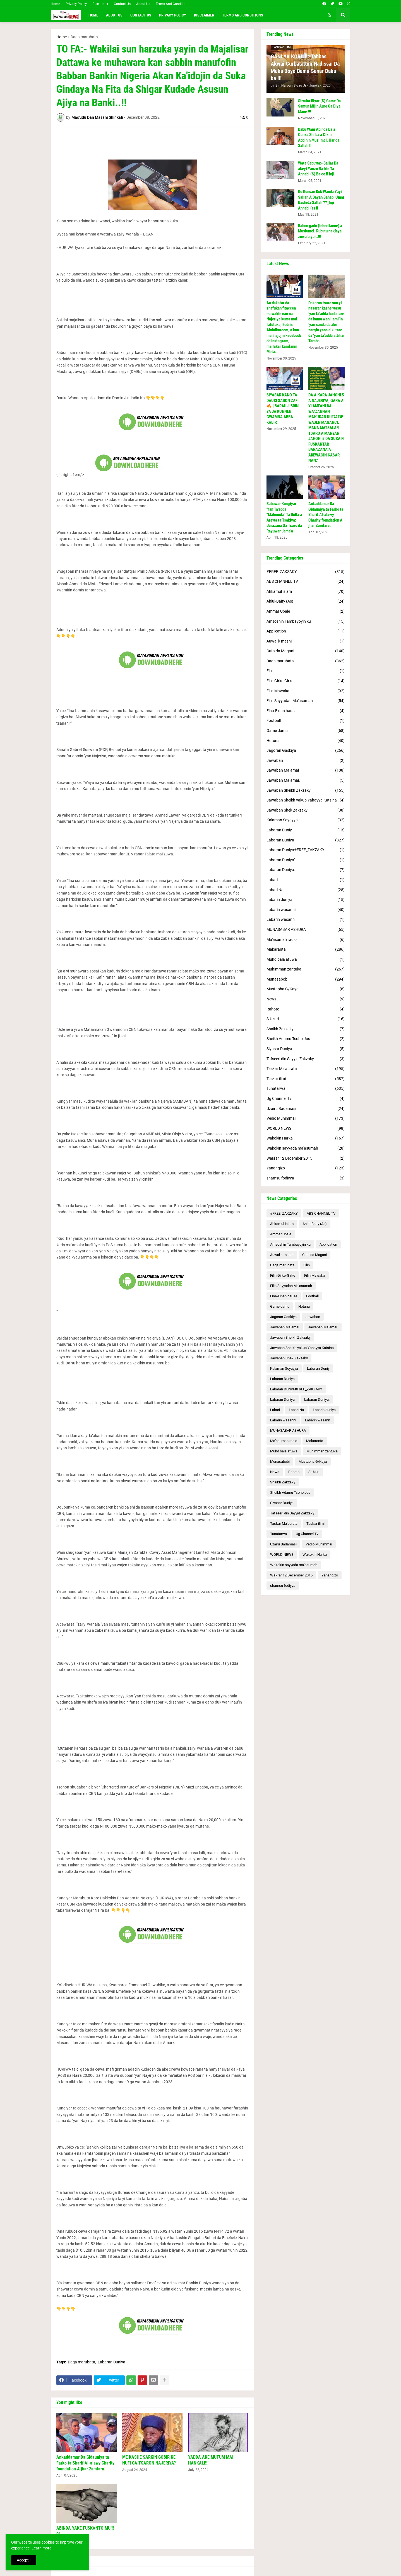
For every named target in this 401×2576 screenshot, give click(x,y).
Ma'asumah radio (305, 940)
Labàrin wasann (305, 919)
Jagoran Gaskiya (305, 750)
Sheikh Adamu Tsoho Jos (305, 1039)
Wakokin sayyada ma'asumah (305, 1148)
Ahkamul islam (305, 591)
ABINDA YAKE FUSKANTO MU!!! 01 (85, 2531)
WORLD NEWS (305, 1128)
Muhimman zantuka (305, 969)
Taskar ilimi (305, 1079)
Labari (305, 880)
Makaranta (305, 949)
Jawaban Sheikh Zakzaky (305, 790)
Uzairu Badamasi (305, 1109)
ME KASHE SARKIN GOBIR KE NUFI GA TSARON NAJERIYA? (149, 2460)
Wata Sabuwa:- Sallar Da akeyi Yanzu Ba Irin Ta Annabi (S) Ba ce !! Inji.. (318, 169)
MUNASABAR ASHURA (305, 930)
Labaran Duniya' (305, 860)
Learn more (41, 2548)
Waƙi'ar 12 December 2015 (305, 1158)
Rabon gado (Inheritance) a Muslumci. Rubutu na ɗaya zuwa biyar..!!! (320, 231)
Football (305, 721)
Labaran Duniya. (305, 870)
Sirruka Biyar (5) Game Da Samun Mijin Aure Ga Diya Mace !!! (319, 106)
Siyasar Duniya (305, 1049)
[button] (329, 15)
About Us (143, 4)
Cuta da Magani (305, 651)
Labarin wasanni (305, 910)
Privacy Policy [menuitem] (172, 15)
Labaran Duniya (111, 2362)
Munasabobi (305, 979)
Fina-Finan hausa (305, 711)
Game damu (305, 731)
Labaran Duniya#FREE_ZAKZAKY (305, 850)
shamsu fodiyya (305, 1178)
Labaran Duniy (305, 830)
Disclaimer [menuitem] (204, 15)
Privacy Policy (76, 4)
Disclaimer (100, 4)
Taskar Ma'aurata (305, 1069)
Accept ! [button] (24, 2560)
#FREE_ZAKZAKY (305, 572)
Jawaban (305, 760)
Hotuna (305, 741)
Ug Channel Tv (305, 1099)
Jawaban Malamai (305, 770)
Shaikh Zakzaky (305, 1029)
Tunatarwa (305, 1088)
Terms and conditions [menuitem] (242, 15)
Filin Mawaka (305, 691)
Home (55, 4)
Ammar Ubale (305, 611)
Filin (305, 671)
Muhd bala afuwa (305, 959)
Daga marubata (84, 37)
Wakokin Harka (305, 1138)
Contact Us (122, 4)
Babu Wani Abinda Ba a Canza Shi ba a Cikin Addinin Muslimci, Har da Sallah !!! (318, 137)
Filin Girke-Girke (305, 681)
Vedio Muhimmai (305, 1118)
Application (305, 631)
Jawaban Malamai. (305, 780)
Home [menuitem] (93, 15)
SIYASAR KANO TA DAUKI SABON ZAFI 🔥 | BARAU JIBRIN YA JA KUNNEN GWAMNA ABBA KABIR (282, 409)
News (305, 999)
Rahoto (305, 1009)
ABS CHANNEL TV (305, 581)
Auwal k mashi (305, 641)
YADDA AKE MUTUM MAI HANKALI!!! (210, 2460)
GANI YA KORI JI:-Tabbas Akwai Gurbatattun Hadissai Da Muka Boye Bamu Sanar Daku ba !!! (305, 67)
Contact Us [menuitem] (140, 15)
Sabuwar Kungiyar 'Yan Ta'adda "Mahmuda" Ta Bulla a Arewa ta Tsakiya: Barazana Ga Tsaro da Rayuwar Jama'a (284, 517)
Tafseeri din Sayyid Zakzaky (305, 1059)
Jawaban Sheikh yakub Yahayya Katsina (305, 800)
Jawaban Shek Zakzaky (305, 810)
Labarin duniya (305, 900)
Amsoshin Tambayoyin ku (305, 621)
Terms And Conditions (172, 4)
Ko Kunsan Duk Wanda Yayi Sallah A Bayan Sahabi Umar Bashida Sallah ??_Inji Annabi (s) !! (321, 200)
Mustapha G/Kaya (305, 989)
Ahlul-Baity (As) (305, 601)
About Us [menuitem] (114, 15)
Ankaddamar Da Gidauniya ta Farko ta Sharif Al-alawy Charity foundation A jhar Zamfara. (85, 2463)
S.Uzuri (305, 1019)
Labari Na (305, 890)
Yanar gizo (305, 1168)
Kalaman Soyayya (305, 820)
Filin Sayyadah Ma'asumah (305, 701)
